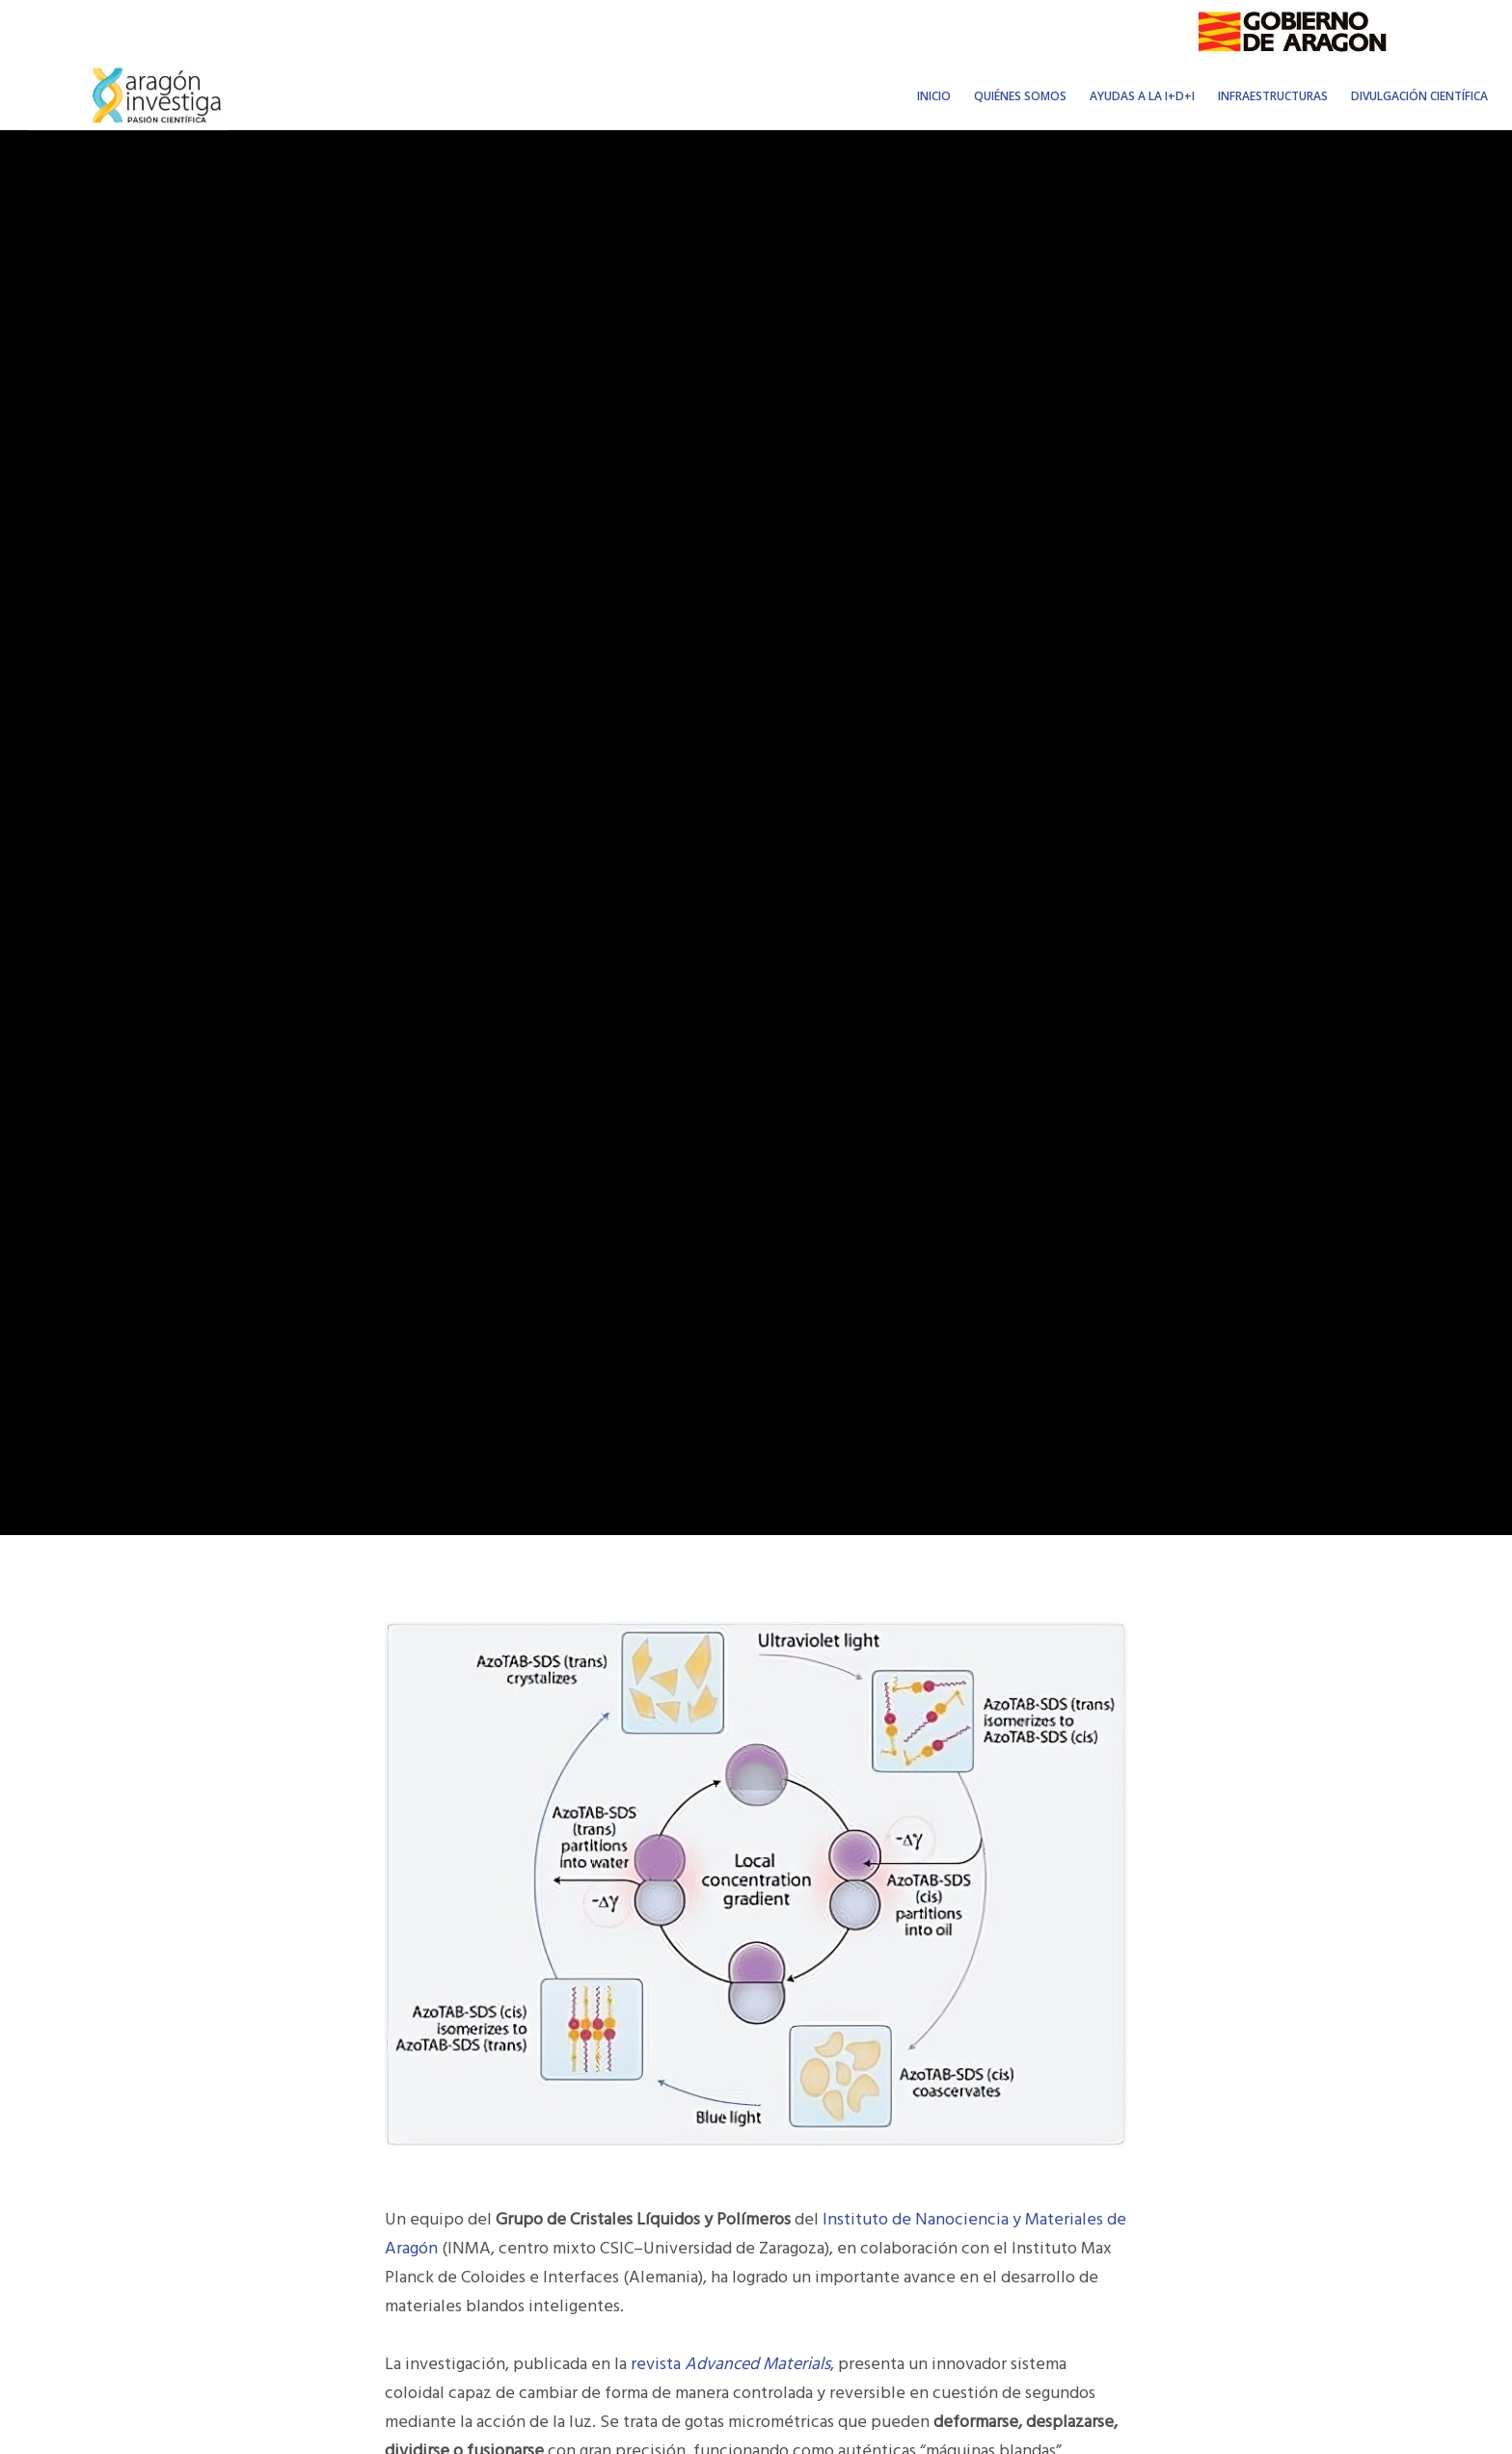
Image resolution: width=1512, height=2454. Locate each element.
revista (730, 2364)
